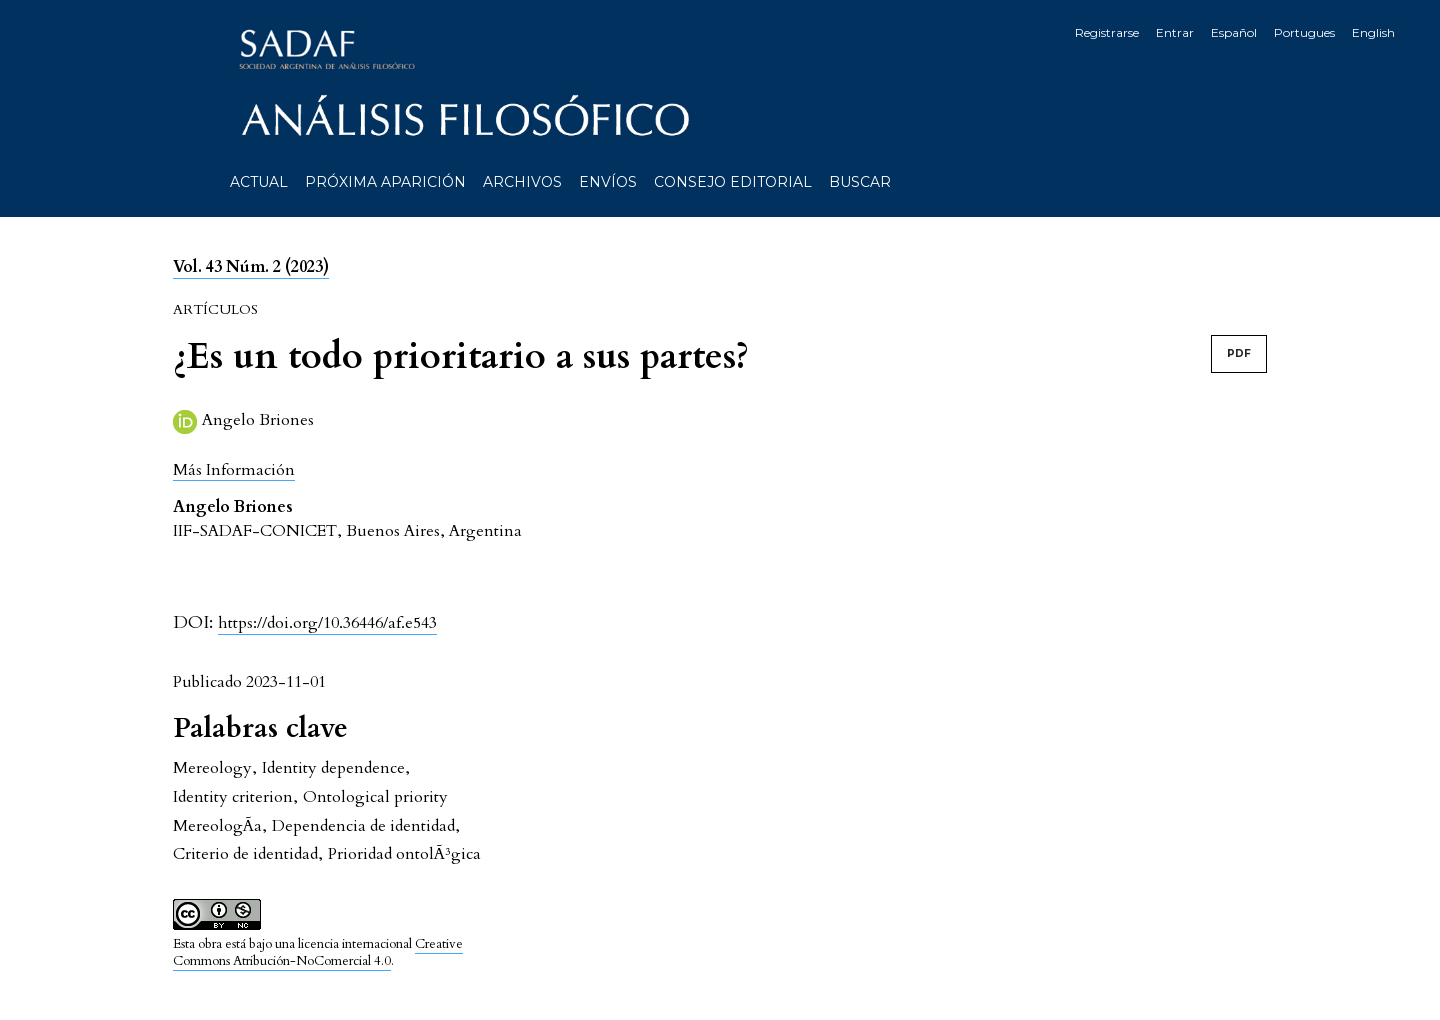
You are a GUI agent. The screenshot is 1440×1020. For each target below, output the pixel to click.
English (1373, 32)
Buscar (860, 182)
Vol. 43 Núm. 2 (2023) (251, 267)
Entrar (1175, 32)
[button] (234, 469)
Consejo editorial (733, 182)
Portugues (1304, 32)
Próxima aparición (385, 182)
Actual (259, 182)
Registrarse (1107, 32)
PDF (1239, 353)
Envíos (608, 182)
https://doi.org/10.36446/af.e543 (327, 623)
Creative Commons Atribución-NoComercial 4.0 (318, 952)
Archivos (522, 182)
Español (1234, 32)
